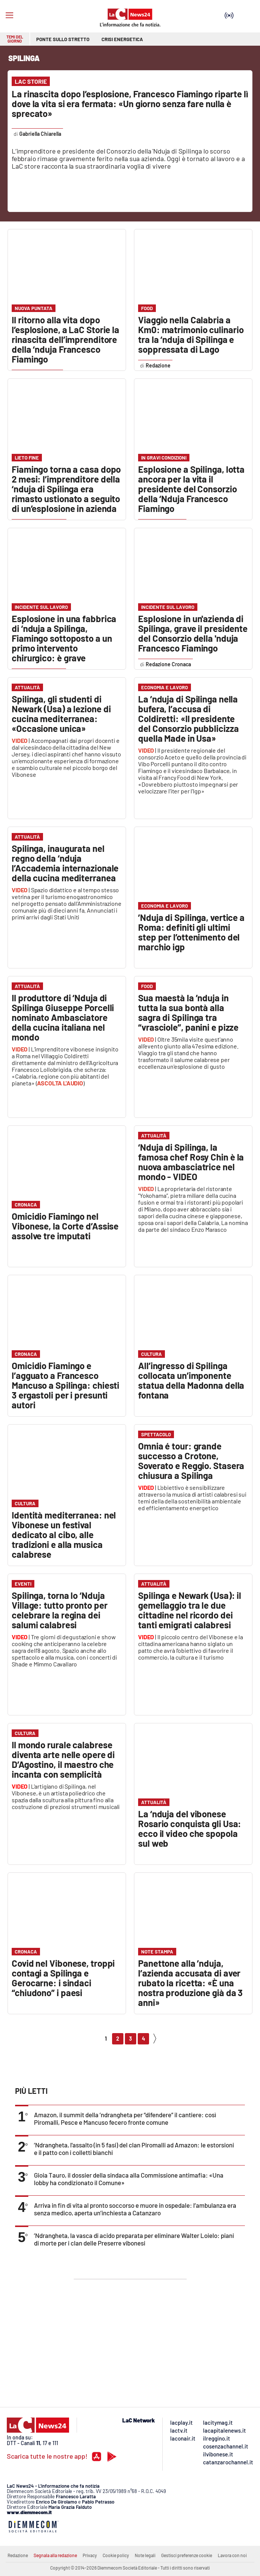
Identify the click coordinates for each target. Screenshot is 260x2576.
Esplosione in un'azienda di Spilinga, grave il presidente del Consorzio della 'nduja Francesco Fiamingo (193, 633)
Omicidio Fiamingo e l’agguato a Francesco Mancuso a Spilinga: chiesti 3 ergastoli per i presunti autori (65, 1385)
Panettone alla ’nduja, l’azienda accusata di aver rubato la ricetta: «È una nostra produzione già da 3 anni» (190, 1983)
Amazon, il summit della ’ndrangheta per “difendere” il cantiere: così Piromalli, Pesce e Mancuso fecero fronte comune (125, 2118)
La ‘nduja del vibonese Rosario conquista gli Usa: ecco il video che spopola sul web (189, 1828)
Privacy (90, 2555)
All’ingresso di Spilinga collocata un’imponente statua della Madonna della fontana (191, 1380)
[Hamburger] (9, 15)
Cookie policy (116, 2555)
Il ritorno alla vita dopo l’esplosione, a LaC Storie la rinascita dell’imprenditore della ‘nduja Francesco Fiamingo (65, 339)
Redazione (18, 2555)
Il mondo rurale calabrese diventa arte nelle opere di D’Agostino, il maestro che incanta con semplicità (63, 1759)
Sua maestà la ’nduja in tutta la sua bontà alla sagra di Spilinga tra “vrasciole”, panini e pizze (188, 1012)
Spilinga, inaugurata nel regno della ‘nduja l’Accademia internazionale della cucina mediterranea (65, 863)
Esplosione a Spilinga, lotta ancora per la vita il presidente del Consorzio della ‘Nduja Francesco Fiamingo (191, 489)
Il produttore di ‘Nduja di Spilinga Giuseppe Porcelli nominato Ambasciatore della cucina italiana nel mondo (63, 1017)
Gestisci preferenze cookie (186, 2555)
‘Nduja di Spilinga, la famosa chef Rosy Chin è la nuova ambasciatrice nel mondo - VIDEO (191, 1162)
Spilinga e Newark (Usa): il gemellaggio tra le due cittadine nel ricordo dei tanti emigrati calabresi (189, 1610)
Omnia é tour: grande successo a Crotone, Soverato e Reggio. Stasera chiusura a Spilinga (191, 1460)
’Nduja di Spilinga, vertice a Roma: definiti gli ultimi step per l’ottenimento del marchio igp (191, 932)
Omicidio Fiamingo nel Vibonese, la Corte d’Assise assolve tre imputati (65, 1226)
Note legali (145, 2555)
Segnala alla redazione (55, 2555)
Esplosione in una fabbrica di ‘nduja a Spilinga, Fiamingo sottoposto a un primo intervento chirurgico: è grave (64, 638)
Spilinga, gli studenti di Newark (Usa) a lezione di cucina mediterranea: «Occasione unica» (61, 713)
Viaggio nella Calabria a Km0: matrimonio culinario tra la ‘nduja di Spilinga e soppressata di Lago (191, 334)
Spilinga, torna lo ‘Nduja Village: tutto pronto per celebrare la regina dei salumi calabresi (60, 1610)
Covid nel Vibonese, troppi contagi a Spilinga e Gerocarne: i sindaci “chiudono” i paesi (63, 1978)
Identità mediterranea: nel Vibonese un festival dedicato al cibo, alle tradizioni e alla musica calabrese (64, 1534)
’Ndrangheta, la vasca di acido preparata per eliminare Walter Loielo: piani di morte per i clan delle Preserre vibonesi (134, 2239)
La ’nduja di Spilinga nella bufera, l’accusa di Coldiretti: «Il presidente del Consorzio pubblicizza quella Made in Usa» (188, 718)
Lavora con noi (232, 2555)
